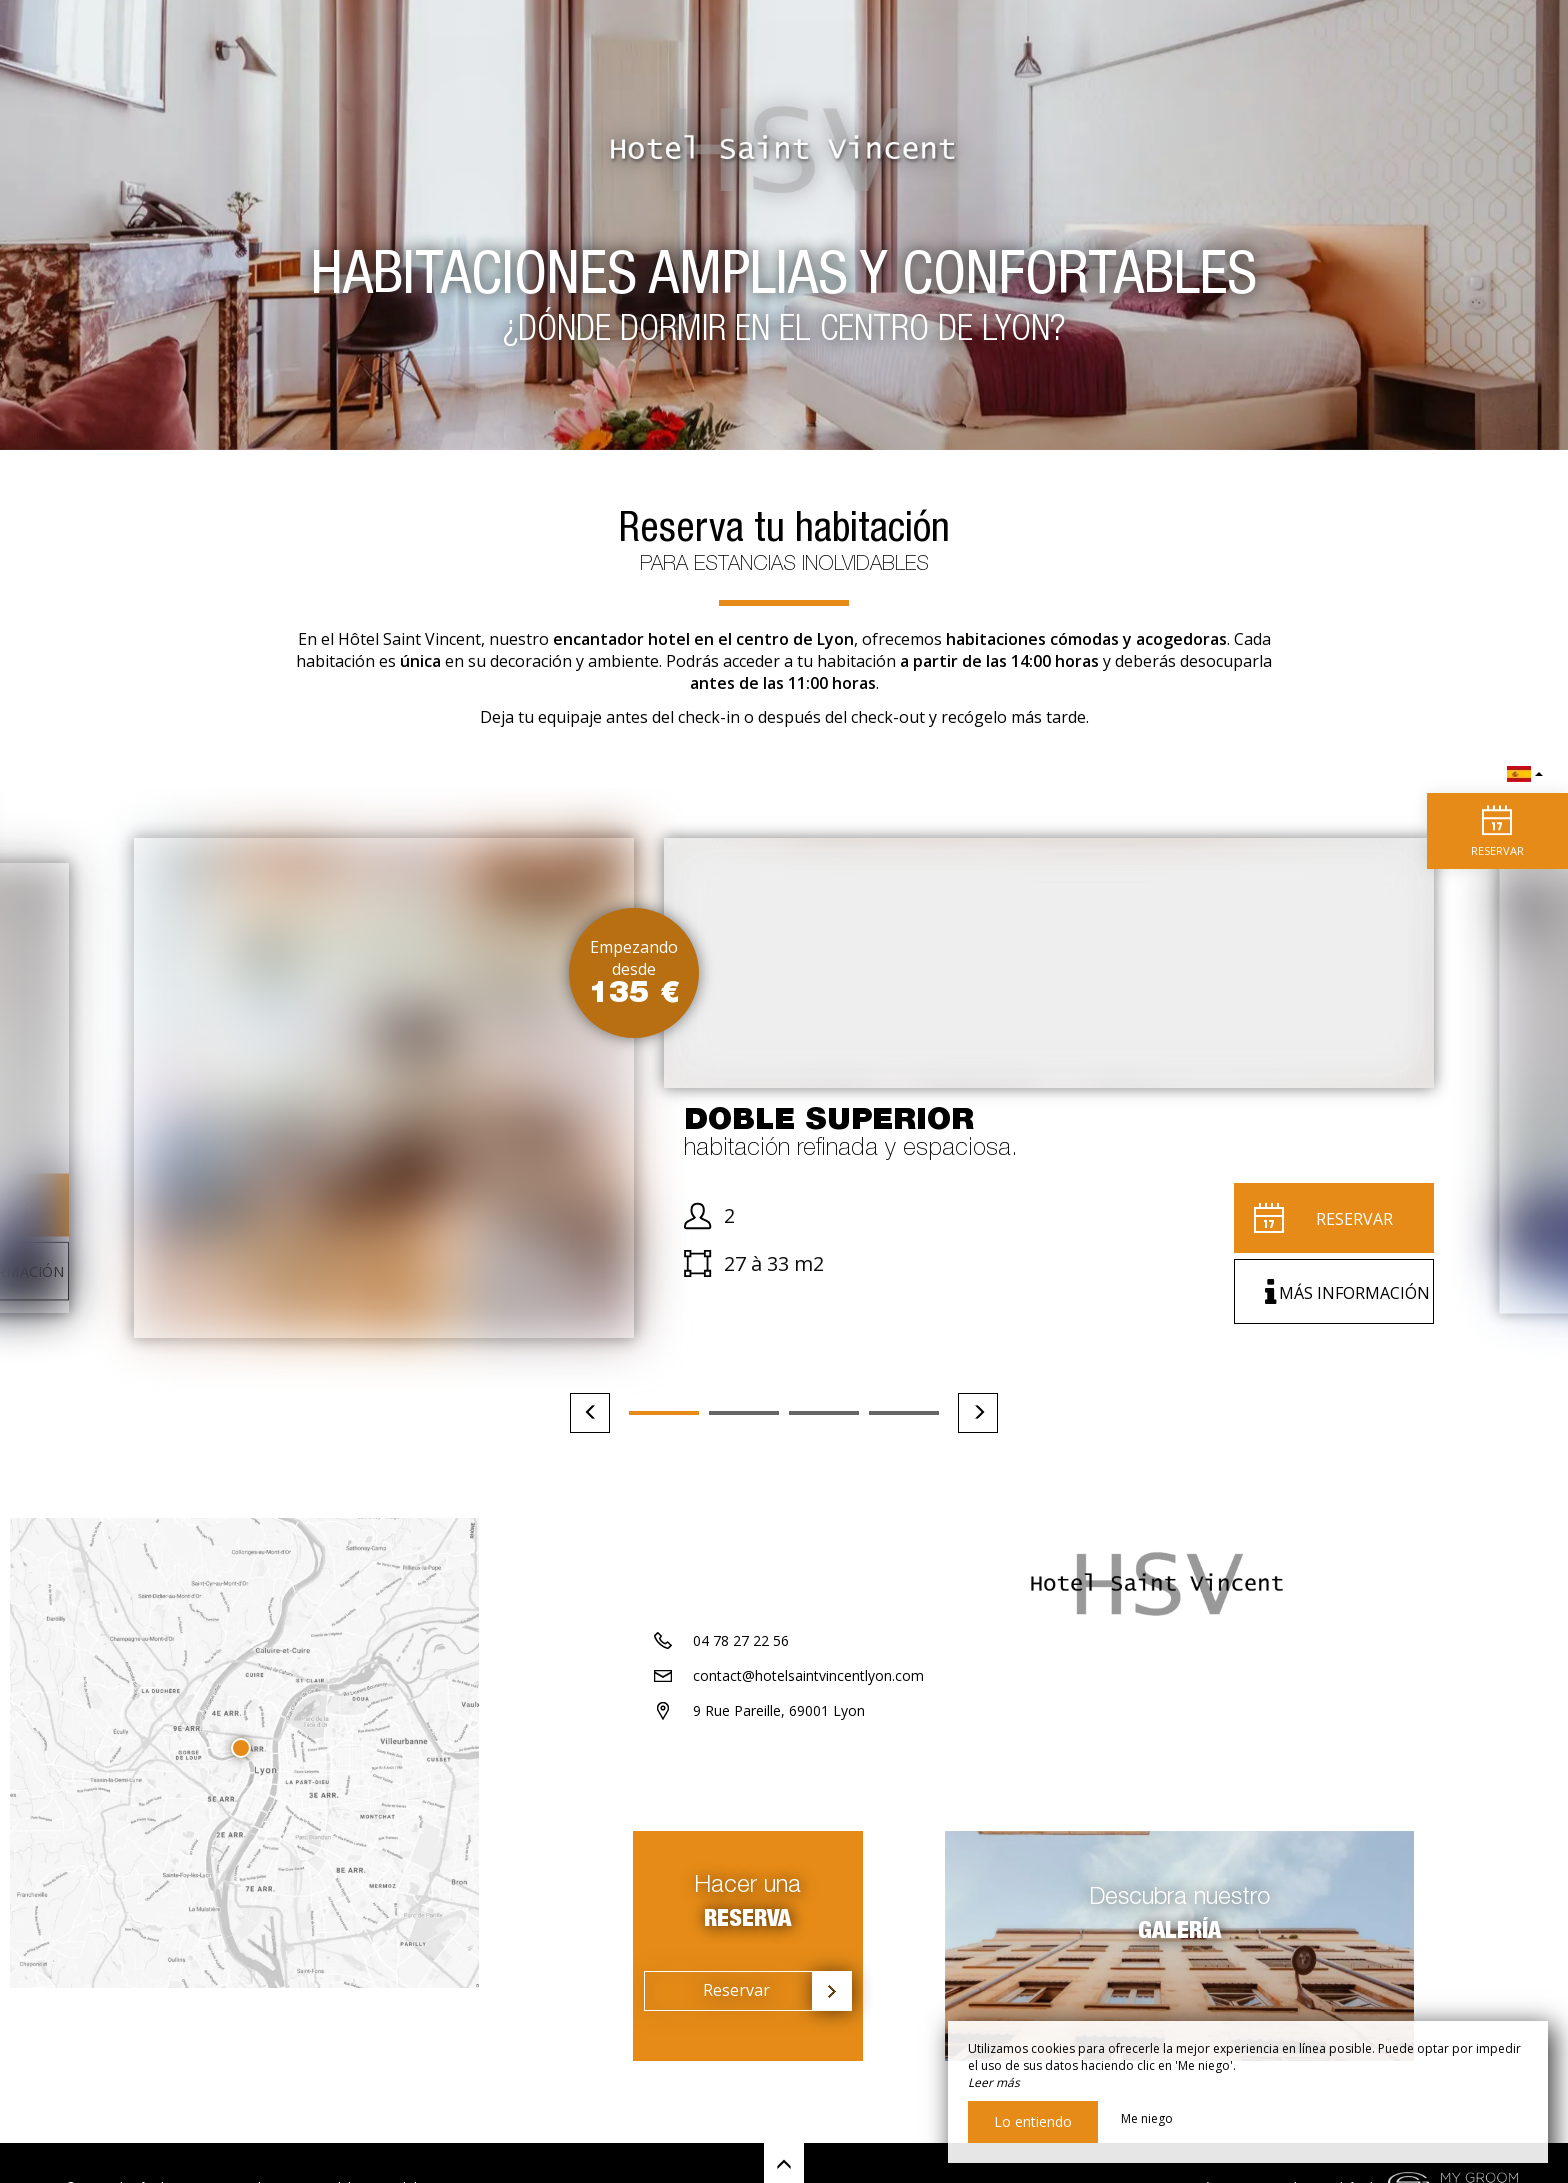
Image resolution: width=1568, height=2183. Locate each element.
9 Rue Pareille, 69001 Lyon (779, 1783)
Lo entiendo (1033, 2121)
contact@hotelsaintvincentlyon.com (808, 1748)
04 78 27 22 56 (741, 1713)
